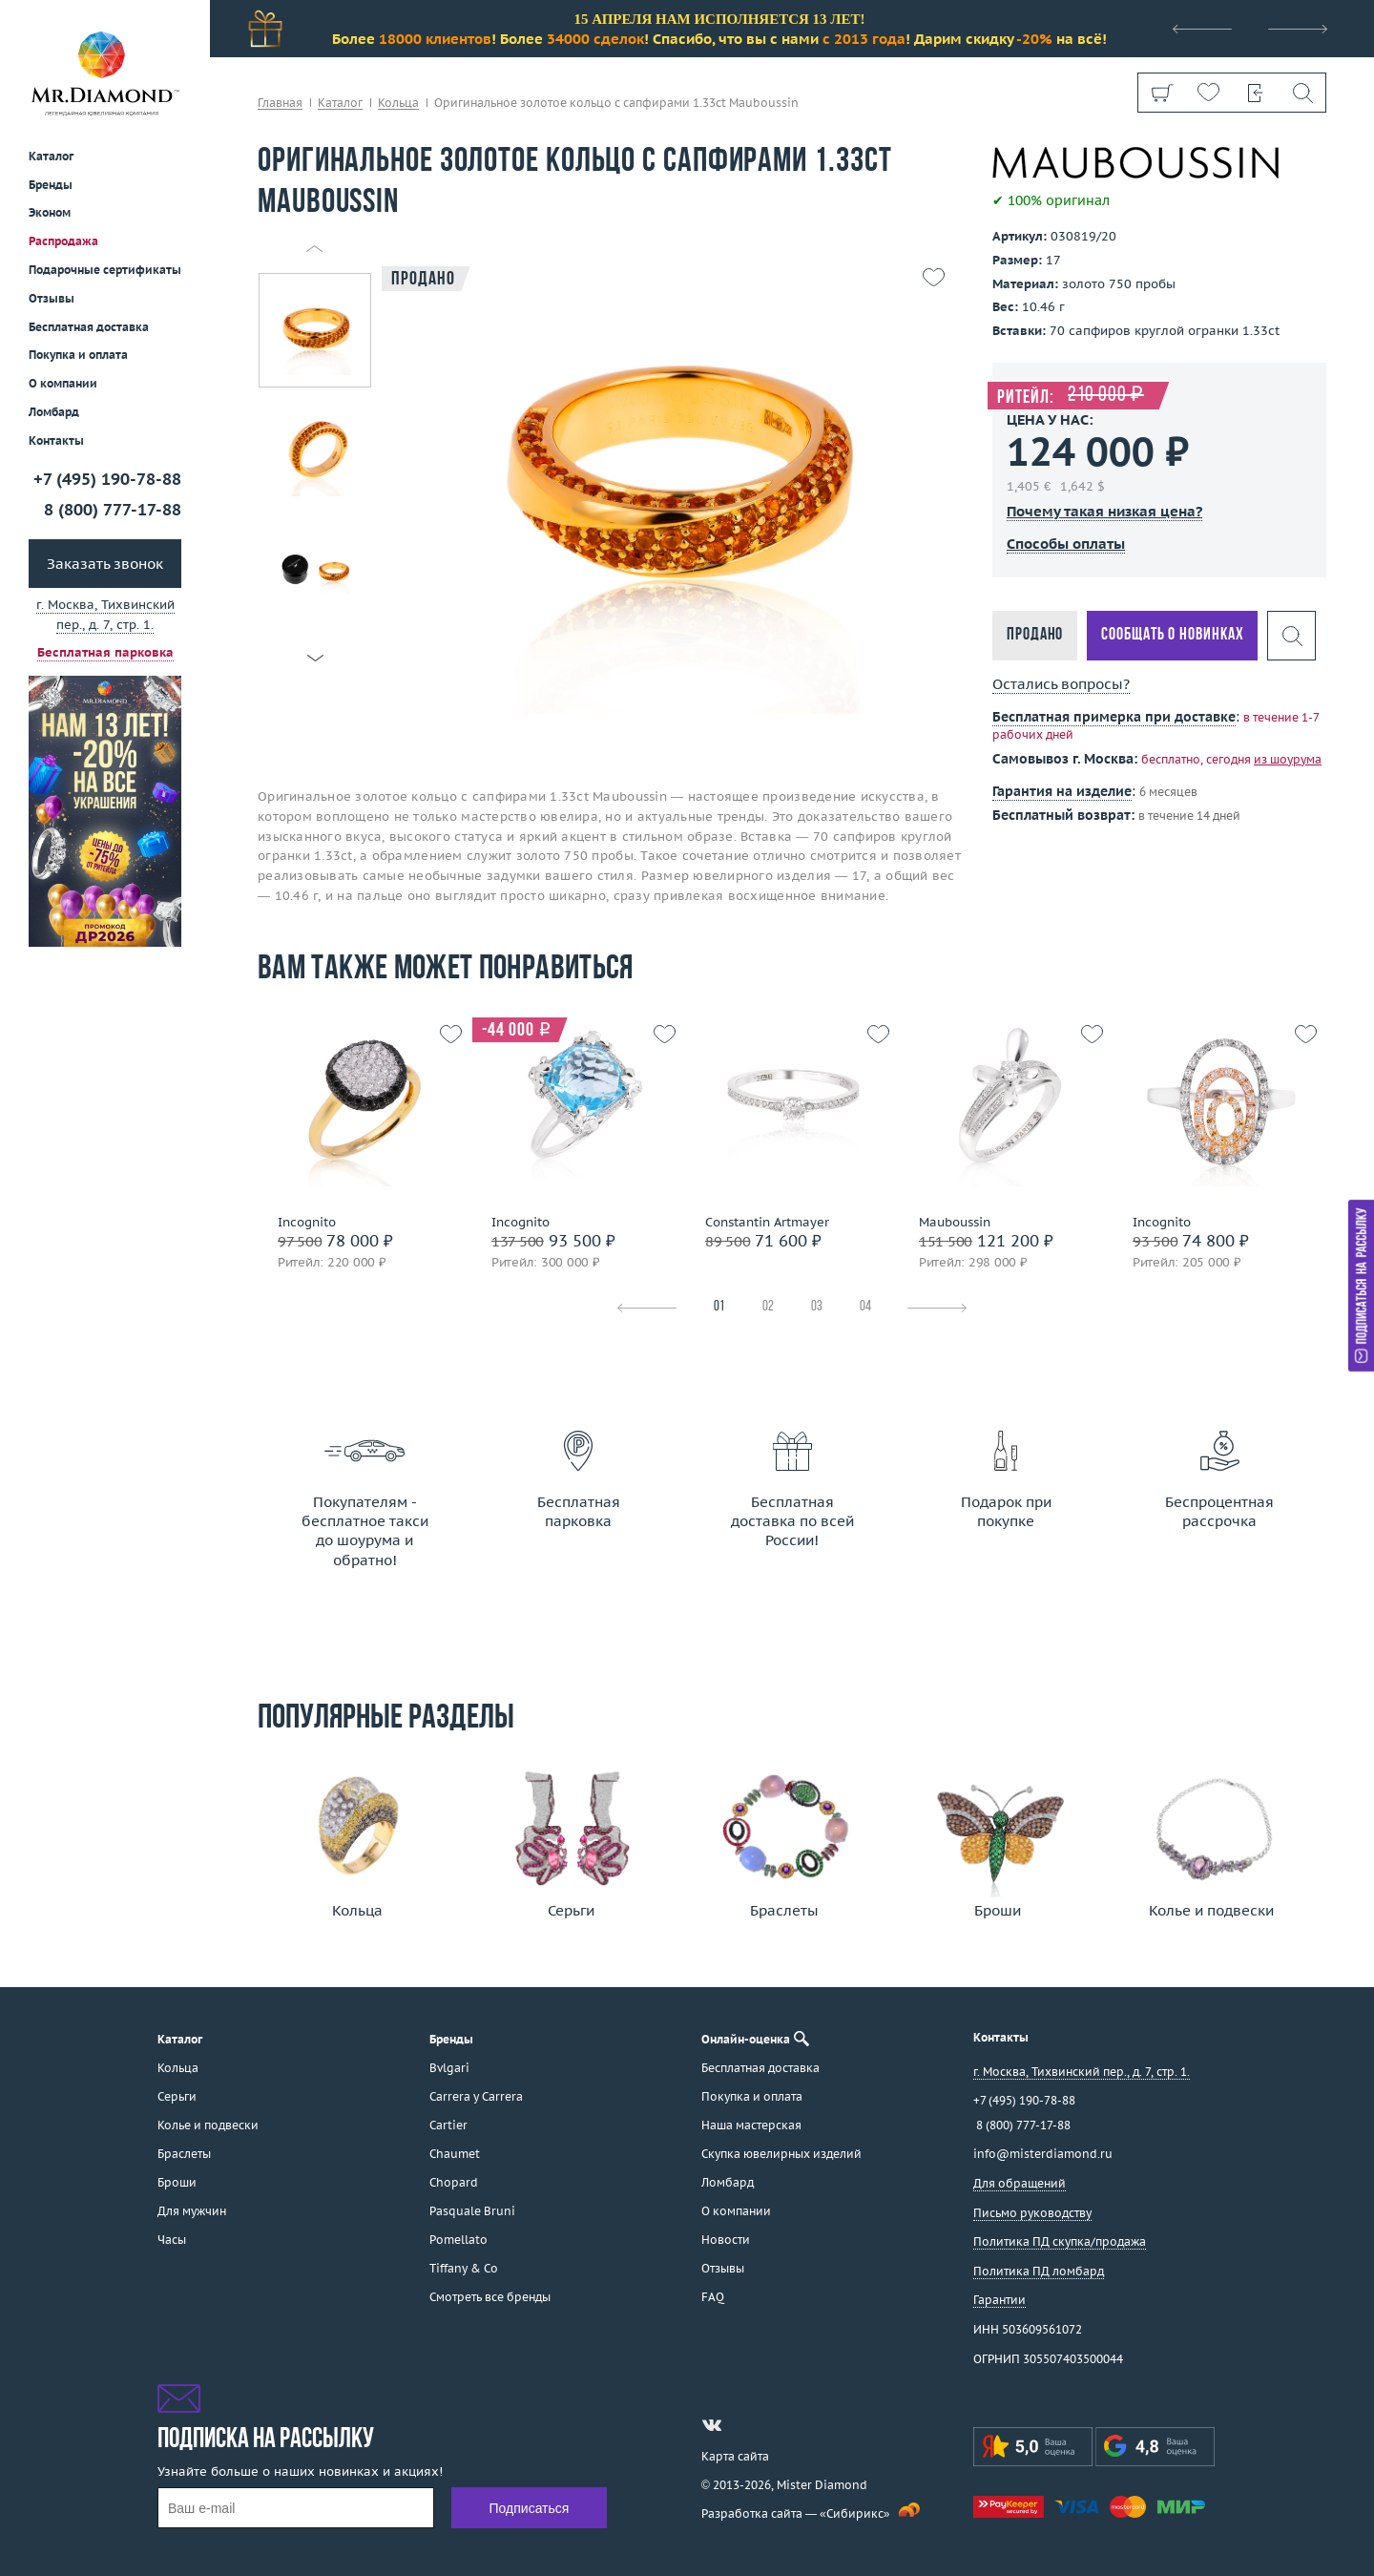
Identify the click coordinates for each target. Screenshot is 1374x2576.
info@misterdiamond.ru (1043, 2154)
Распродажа (63, 241)
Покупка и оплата (78, 354)
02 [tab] (768, 1307)
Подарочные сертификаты (105, 269)
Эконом (50, 212)
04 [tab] (865, 1307)
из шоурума (1288, 759)
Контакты (56, 440)
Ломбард (54, 412)
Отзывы (51, 298)
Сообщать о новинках (1172, 635)
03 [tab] (816, 1307)
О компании (63, 383)
